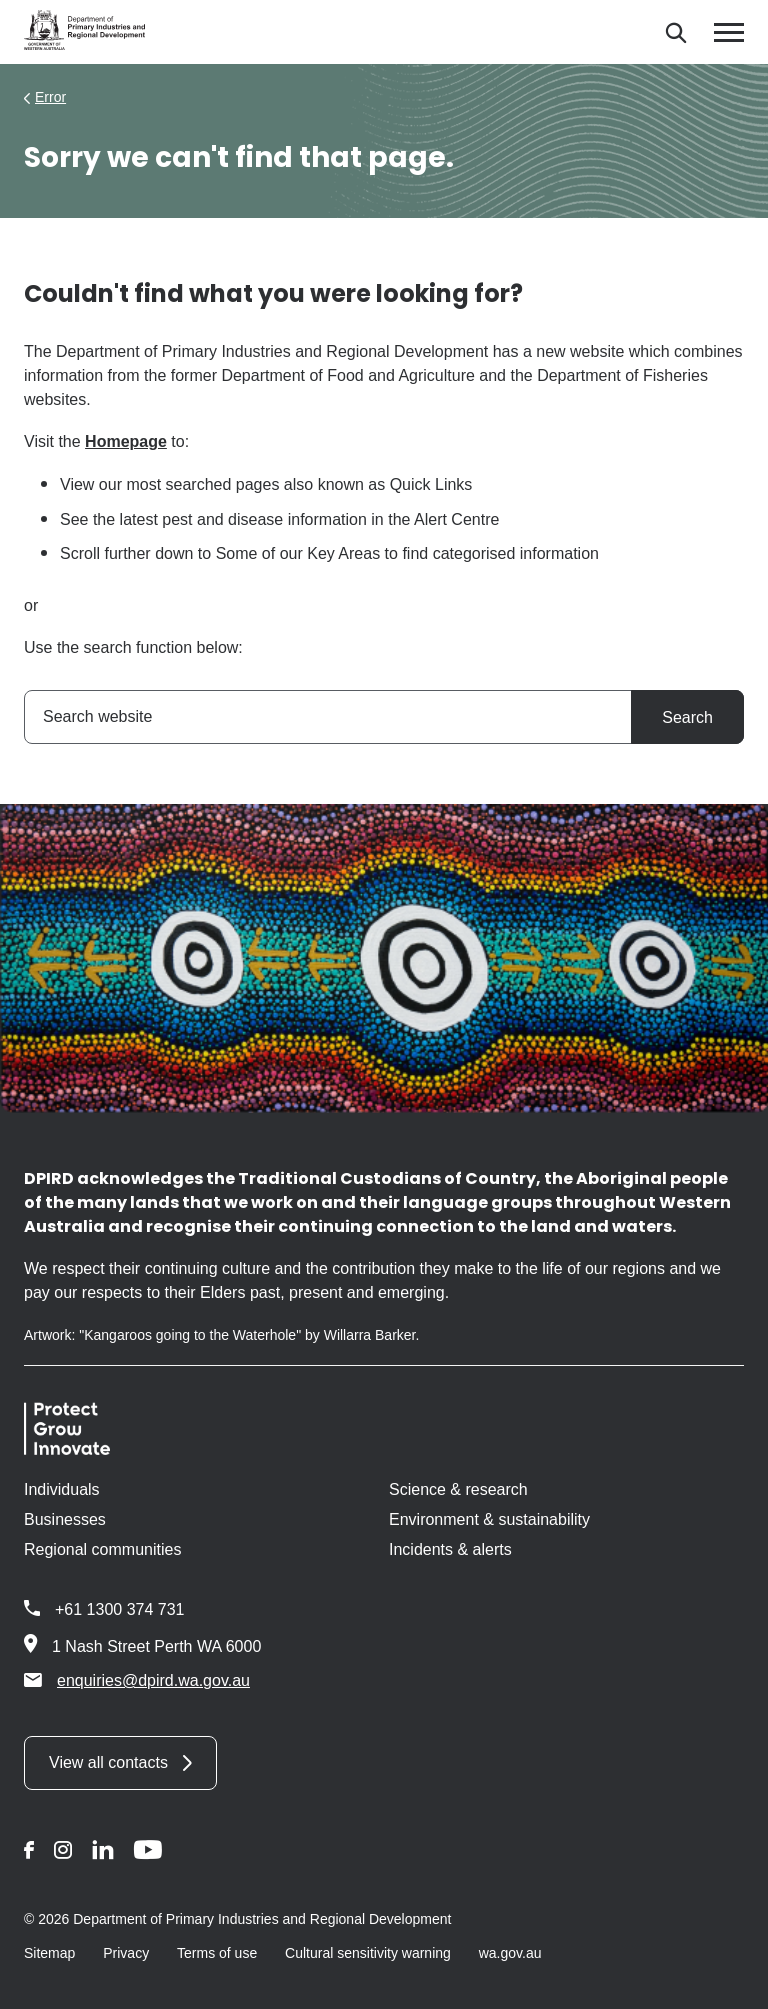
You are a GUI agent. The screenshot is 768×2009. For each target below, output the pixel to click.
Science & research (458, 1489)
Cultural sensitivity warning (368, 1953)
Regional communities (102, 1549)
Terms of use (217, 1953)
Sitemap (49, 1953)
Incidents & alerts (450, 1549)
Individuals (62, 1489)
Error (50, 97)
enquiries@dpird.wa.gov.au (137, 1680)
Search (687, 717)
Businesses (65, 1519)
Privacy (126, 1953)
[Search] (675, 32)
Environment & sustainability (489, 1519)
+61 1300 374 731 (119, 1609)
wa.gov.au (510, 1953)
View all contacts (108, 1762)
